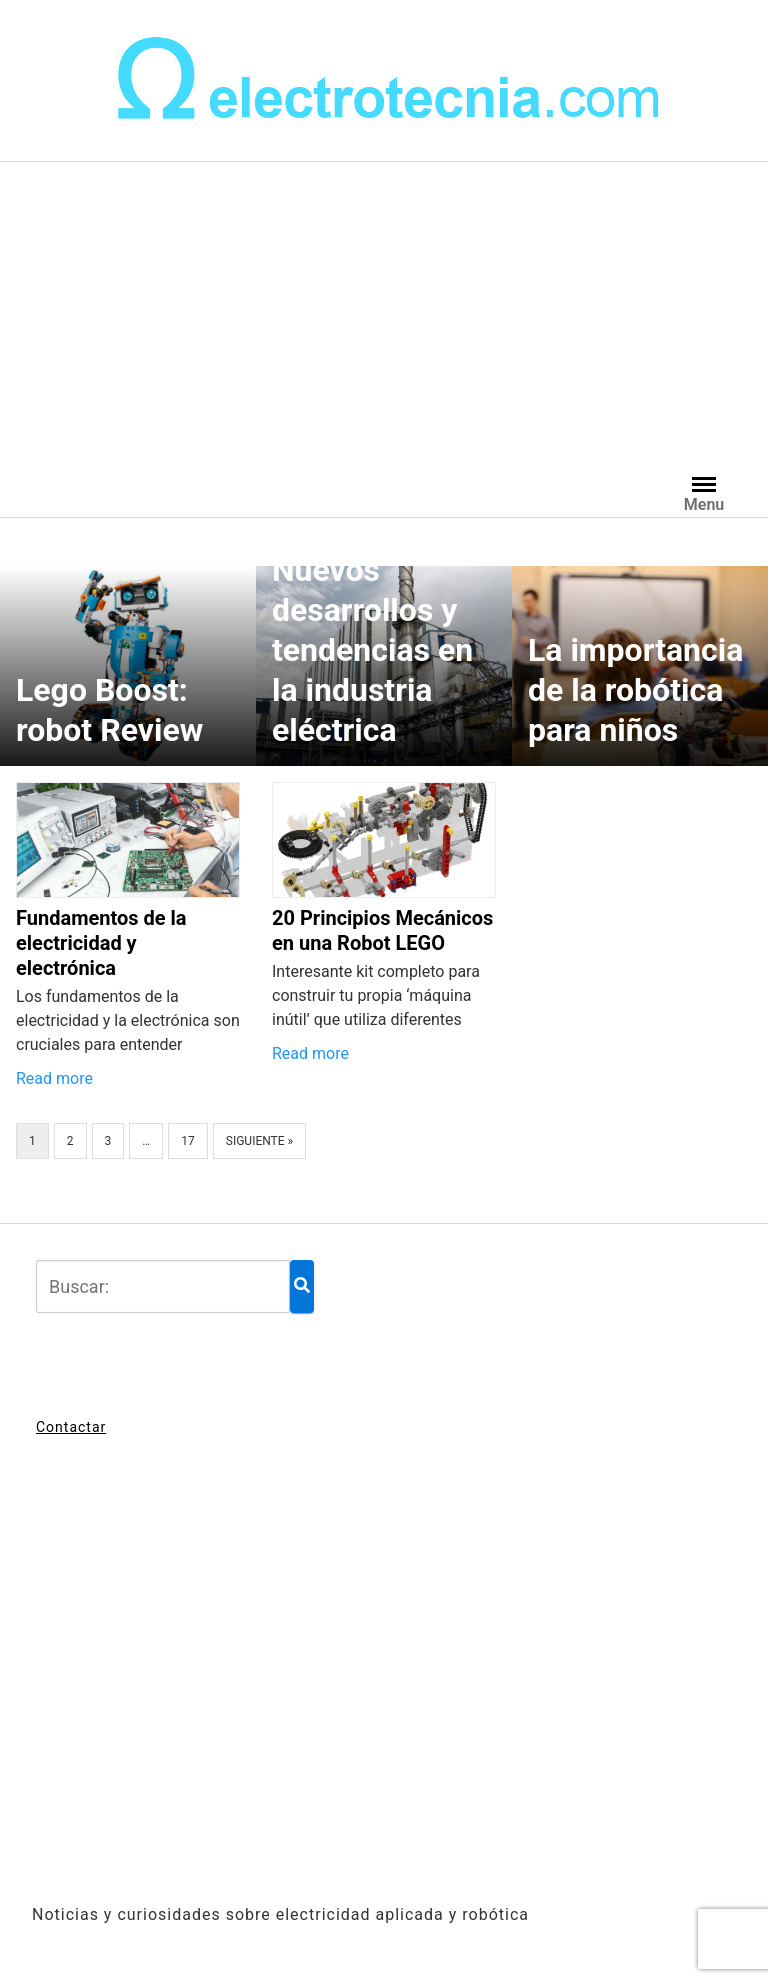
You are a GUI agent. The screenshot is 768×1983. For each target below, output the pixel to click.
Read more (54, 1078)
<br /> (384, 1683)
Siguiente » (259, 1141)
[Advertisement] (384, 312)
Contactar (71, 1427)
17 (188, 1141)
